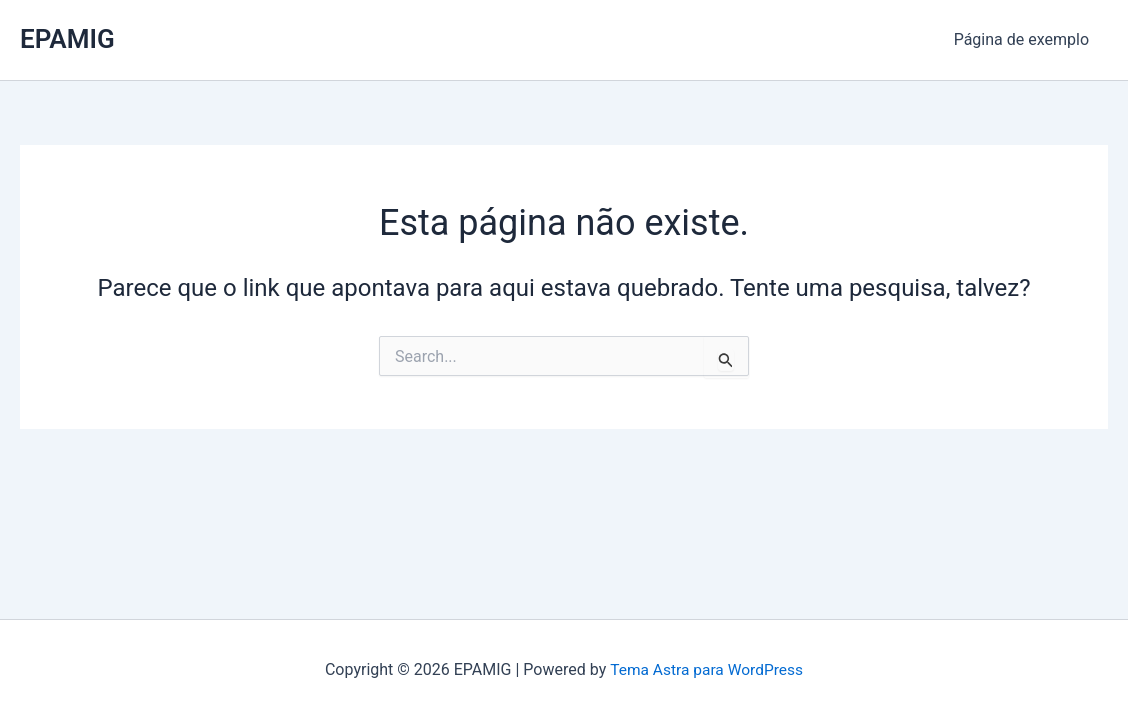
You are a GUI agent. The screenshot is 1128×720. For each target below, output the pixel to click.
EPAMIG (67, 39)
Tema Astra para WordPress (706, 669)
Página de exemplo (1024, 39)
